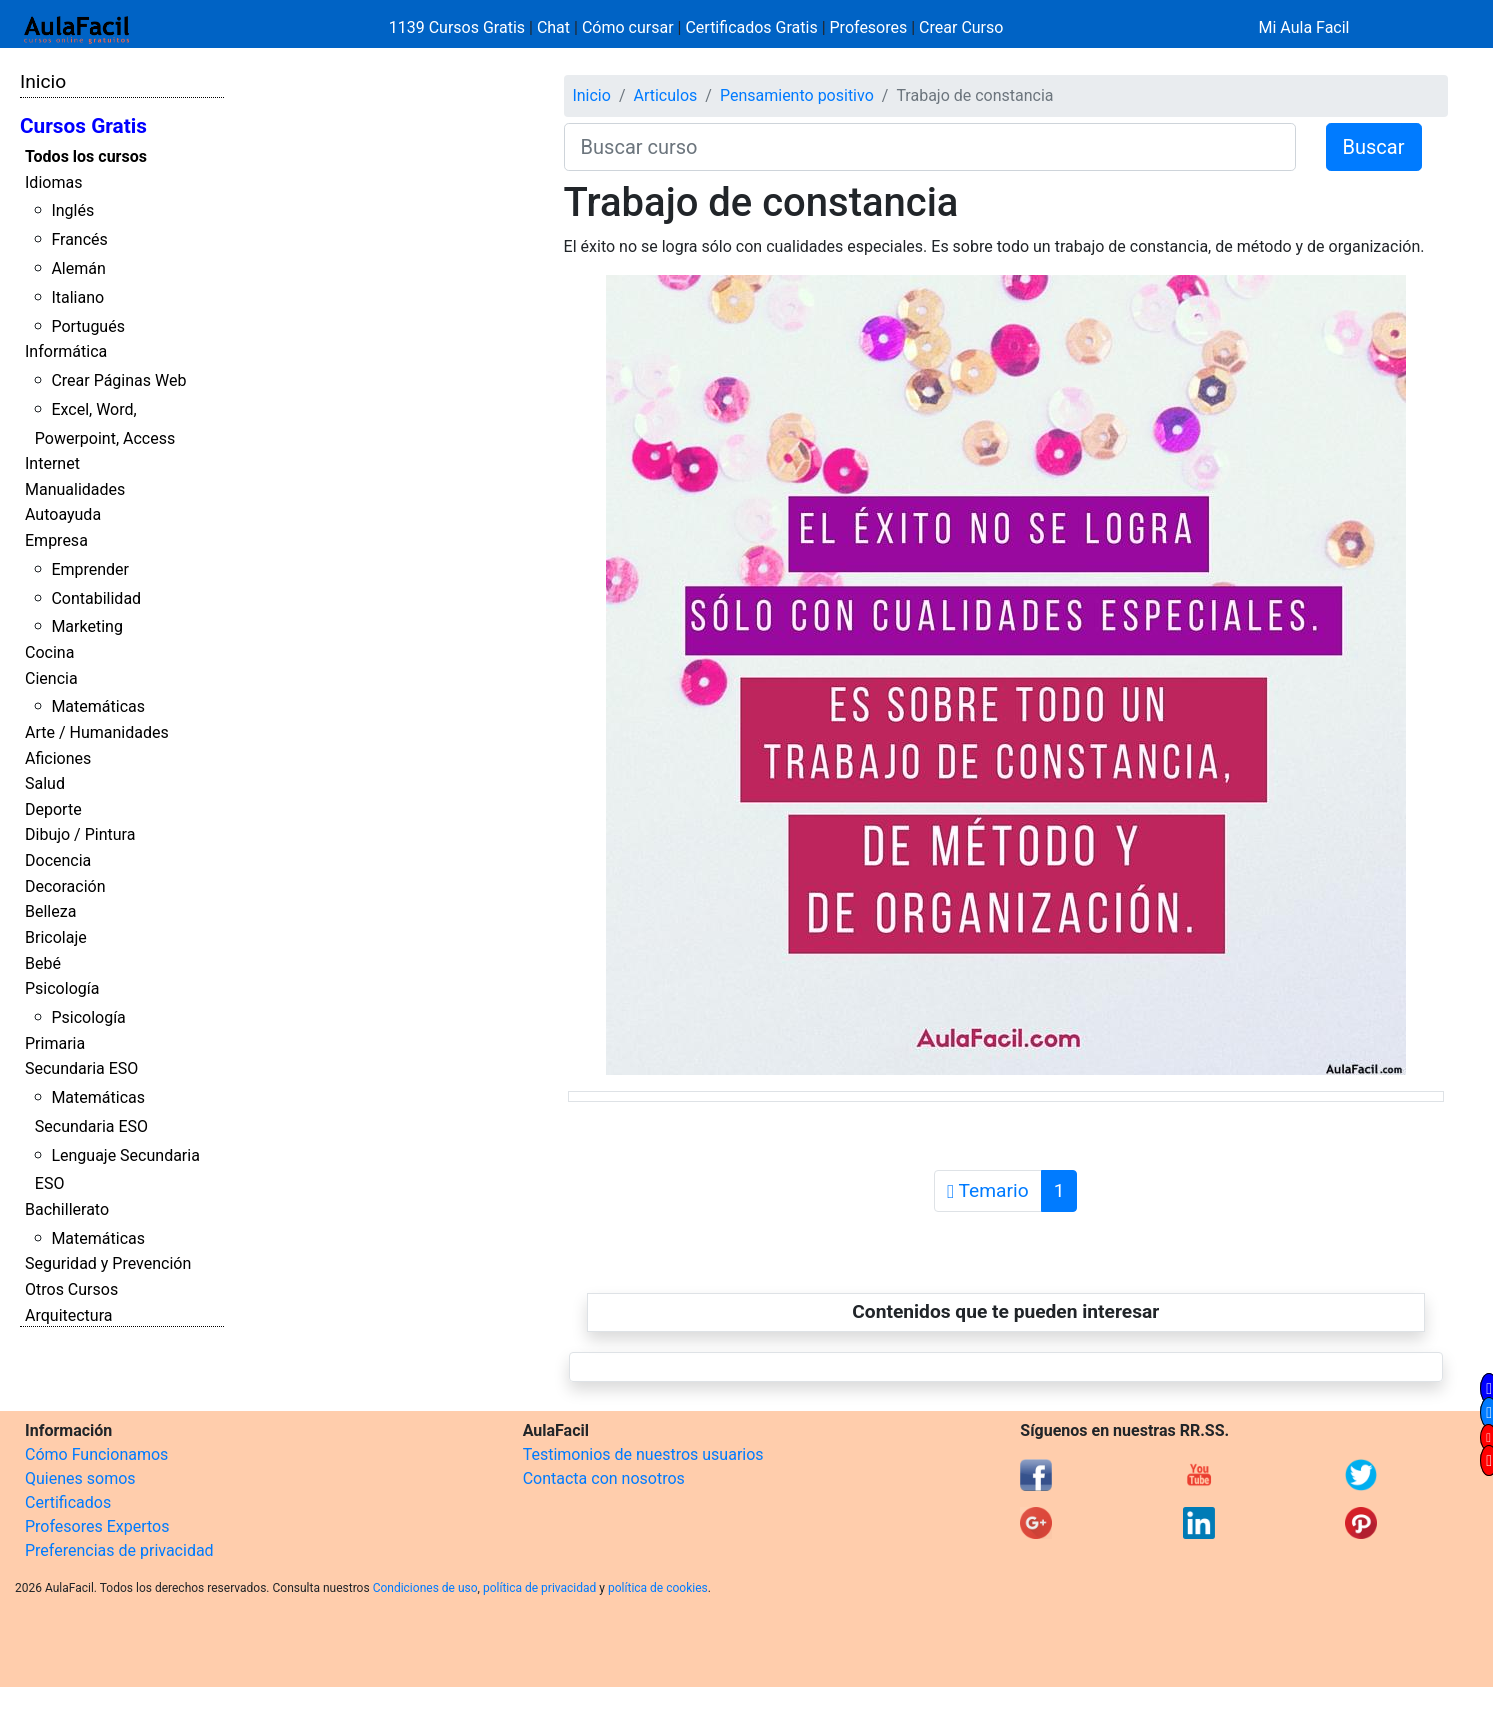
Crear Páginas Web (118, 380)
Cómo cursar (628, 27)
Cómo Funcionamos (96, 1454)
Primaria (55, 1043)
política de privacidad (539, 1588)
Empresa (56, 540)
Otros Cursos (71, 1289)
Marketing (86, 626)
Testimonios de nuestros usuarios (643, 1454)
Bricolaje (56, 937)
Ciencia (51, 678)
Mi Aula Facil (1303, 27)
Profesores (869, 27)
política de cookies (658, 1588)
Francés (79, 239)
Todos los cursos (86, 156)
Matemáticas (98, 706)
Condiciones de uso (425, 1588)
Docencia (58, 860)
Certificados (68, 1502)
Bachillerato (67, 1209)
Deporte (53, 809)
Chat (553, 27)
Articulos (665, 95)
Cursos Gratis (83, 126)
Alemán (78, 268)
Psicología (62, 988)
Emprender (90, 569)
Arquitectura (68, 1315)
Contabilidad (96, 598)
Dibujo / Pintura (80, 834)
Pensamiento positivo (797, 95)
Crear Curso (961, 27)
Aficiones (58, 758)
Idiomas (53, 182)
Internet (52, 463)
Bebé (43, 963)
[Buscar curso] (930, 147)
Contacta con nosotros (604, 1478)
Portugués (88, 326)
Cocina (49, 652)
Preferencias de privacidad (119, 1550)
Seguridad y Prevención (108, 1263)
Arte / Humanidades (97, 732)
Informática (66, 351)
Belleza (50, 911)
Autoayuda (63, 514)
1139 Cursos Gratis (459, 27)
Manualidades (75, 489)
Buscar (1374, 147)
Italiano (77, 297)
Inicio (43, 81)
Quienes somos (80, 1478)
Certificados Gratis (751, 27)
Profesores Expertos (97, 1526)
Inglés (72, 210)
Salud (45, 783)
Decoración (65, 886)
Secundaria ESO (81, 1068)
